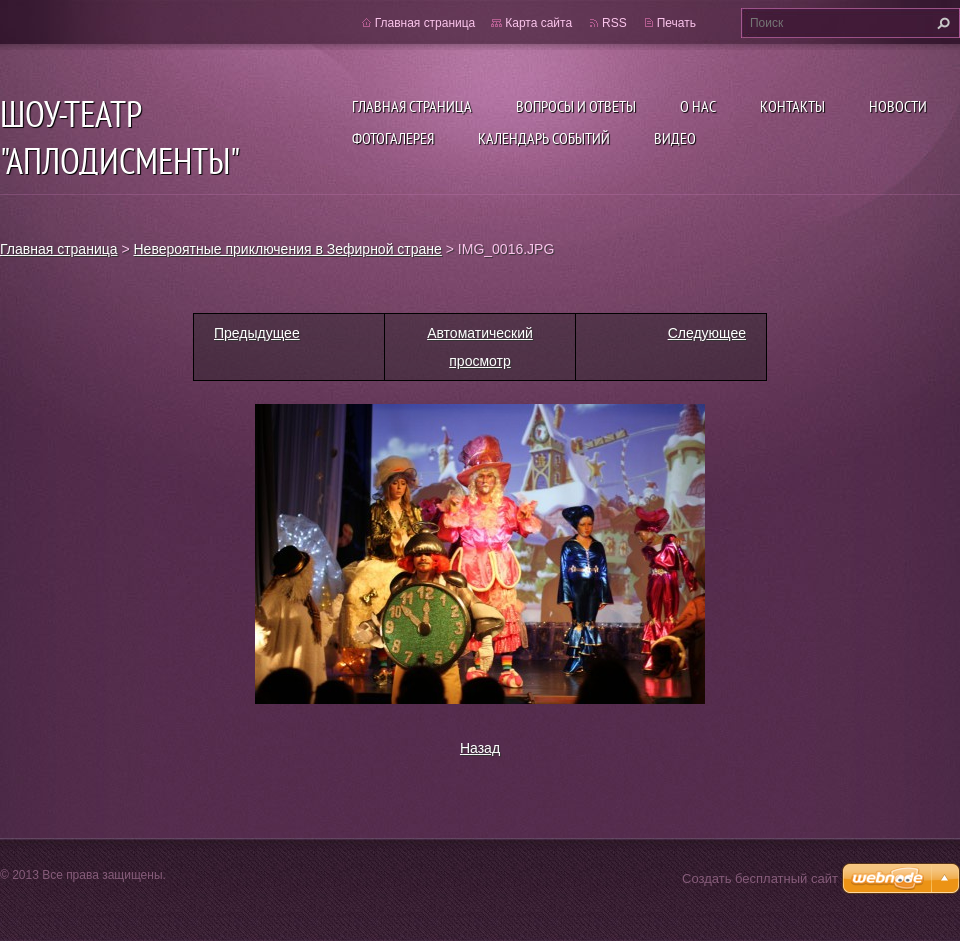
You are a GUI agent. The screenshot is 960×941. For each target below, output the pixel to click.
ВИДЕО (675, 138)
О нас (698, 106)
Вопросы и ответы (576, 106)
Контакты (792, 106)
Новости (898, 106)
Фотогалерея (393, 138)
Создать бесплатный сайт (760, 878)
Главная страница (412, 106)
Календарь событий (544, 138)
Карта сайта (538, 23)
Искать (941, 23)
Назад (480, 748)
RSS (614, 23)
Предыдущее (257, 333)
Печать (676, 23)
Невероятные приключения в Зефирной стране (288, 249)
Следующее (707, 333)
